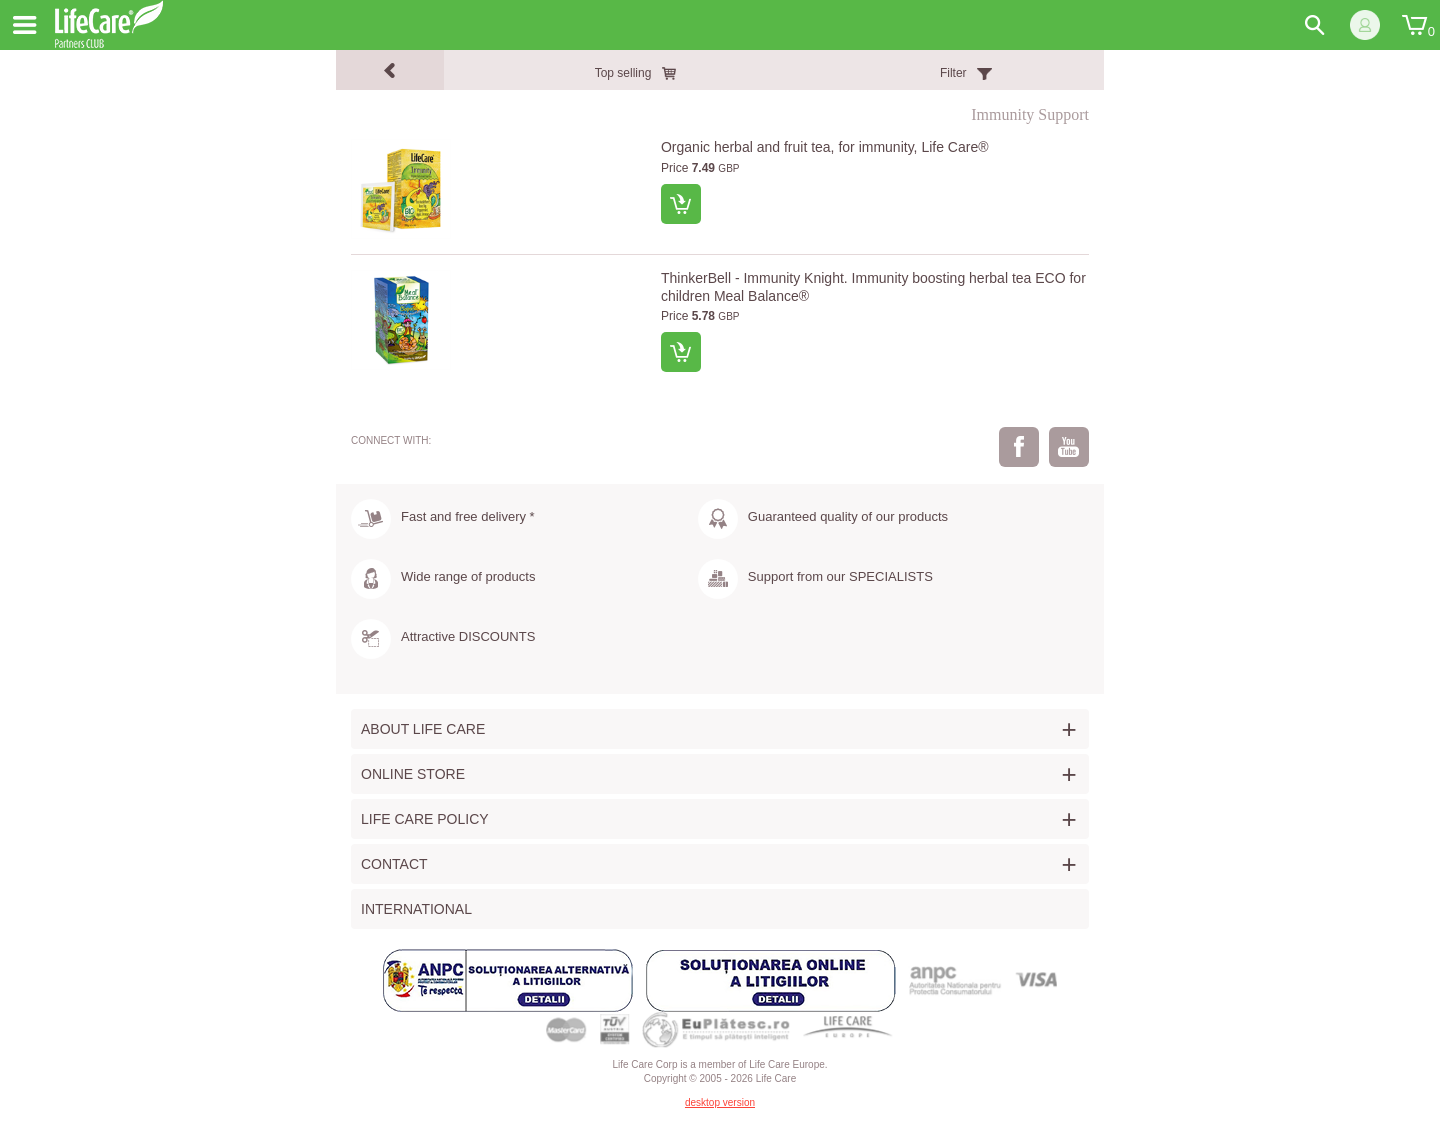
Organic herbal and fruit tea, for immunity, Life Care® (825, 147)
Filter (953, 73)
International (416, 909)
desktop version (720, 1102)
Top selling (623, 73)
